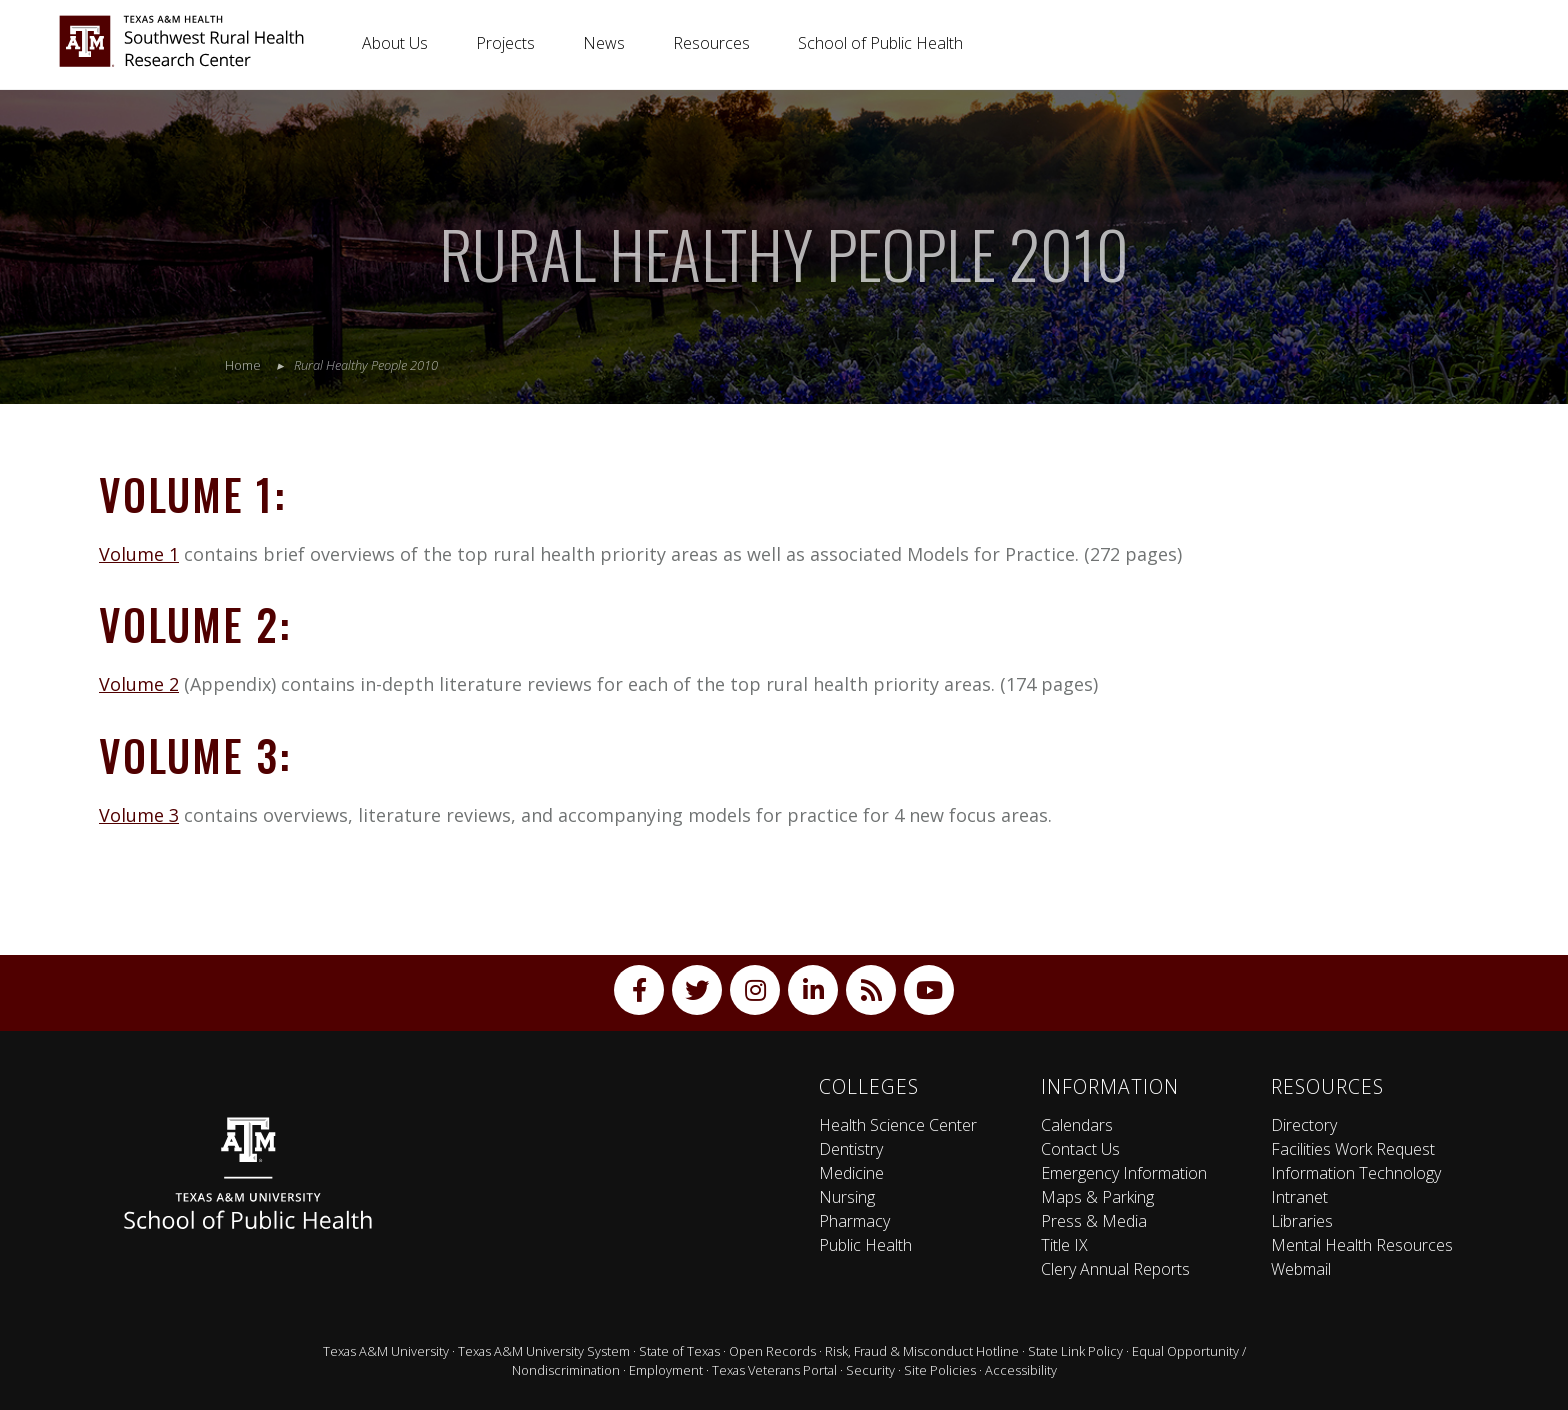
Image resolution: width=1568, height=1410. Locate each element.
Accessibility (1021, 1370)
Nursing (847, 1197)
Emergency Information (1124, 1173)
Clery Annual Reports (1115, 1269)
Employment (666, 1370)
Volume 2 (139, 684)
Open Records (772, 1351)
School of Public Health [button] (880, 43)
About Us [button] (395, 43)
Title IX (1064, 1245)
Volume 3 (139, 815)
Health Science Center (898, 1125)
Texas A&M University (386, 1351)
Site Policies (940, 1370)
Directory (1304, 1125)
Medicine (851, 1173)
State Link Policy (1075, 1351)
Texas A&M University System (544, 1351)
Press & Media (1094, 1221)
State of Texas (679, 1351)
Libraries (1302, 1221)
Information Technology (1356, 1173)
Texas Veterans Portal (774, 1370)
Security (870, 1370)
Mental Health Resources (1362, 1245)
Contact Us (1080, 1149)
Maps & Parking (1097, 1197)
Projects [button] (505, 43)
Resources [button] (711, 43)
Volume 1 (139, 554)
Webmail (1301, 1269)
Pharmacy (854, 1221)
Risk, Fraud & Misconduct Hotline (922, 1351)
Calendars (1077, 1125)
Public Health (865, 1245)
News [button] (604, 43)
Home (243, 365)
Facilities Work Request (1353, 1149)
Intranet (1299, 1197)
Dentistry (851, 1149)
